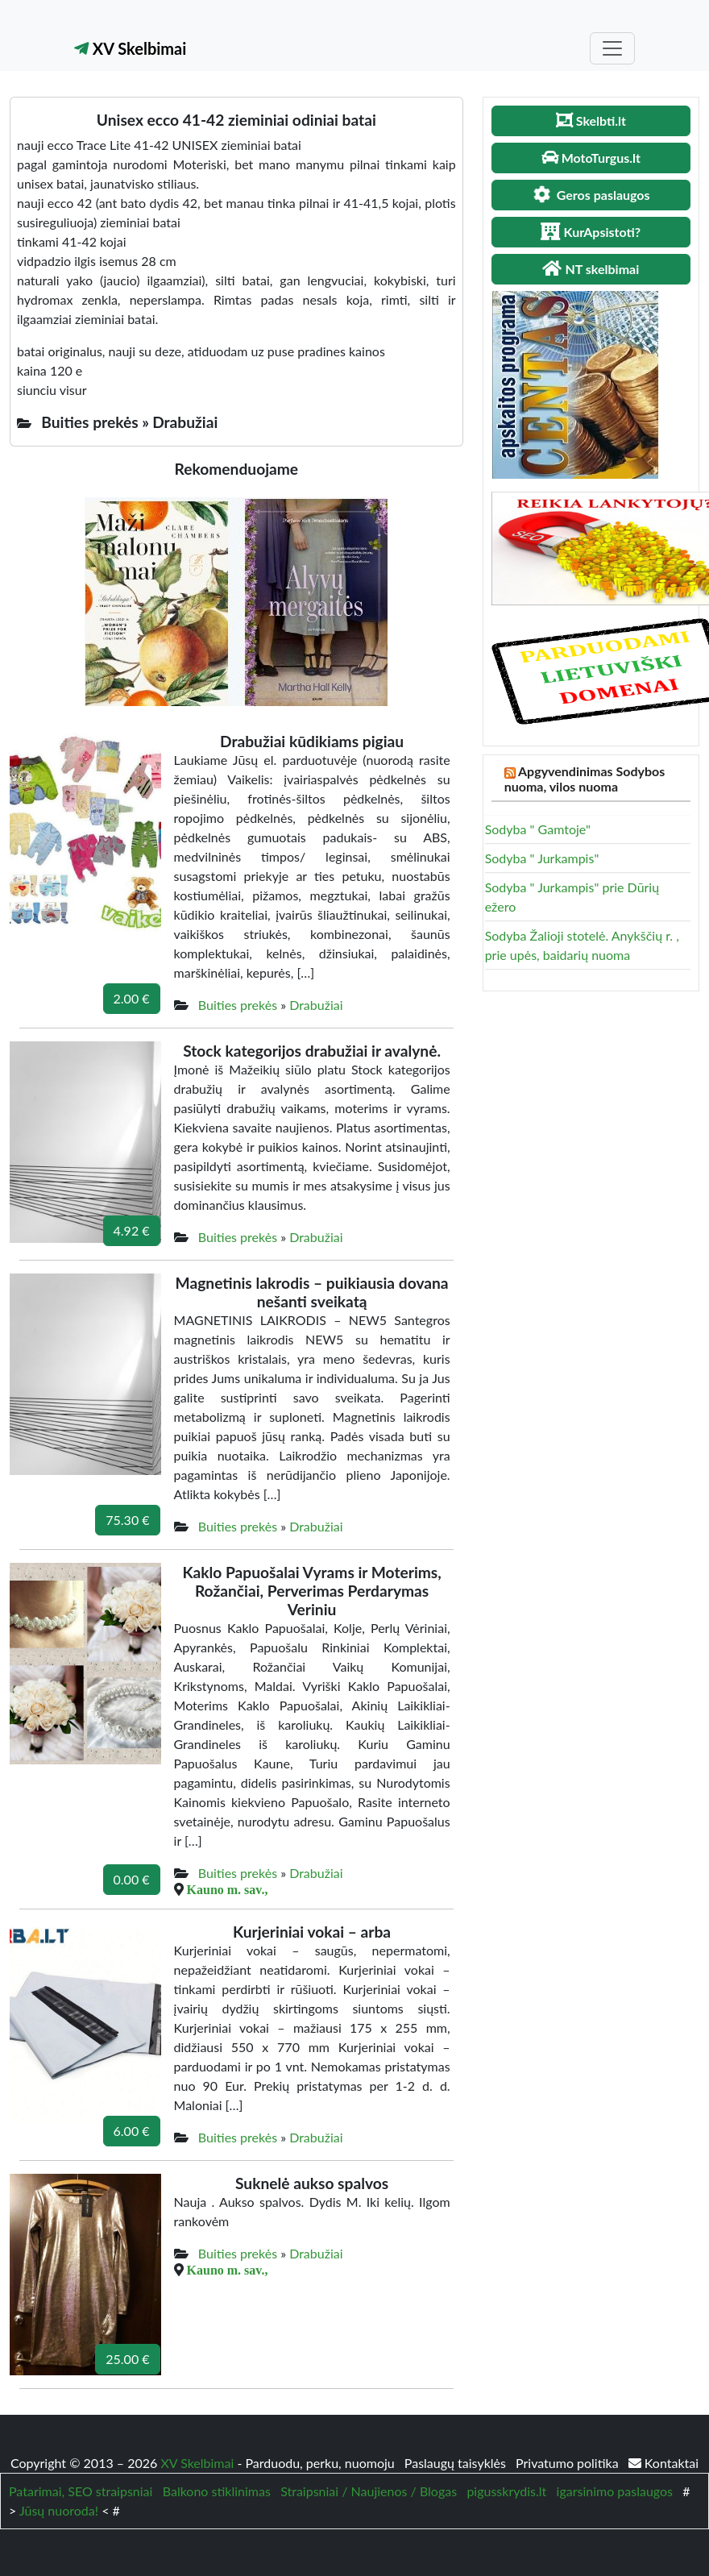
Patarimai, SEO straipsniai (80, 2491)
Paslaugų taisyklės (456, 2462)
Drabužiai (315, 1004)
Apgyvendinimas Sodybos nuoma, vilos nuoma (584, 778)
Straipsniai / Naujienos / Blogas (368, 2491)
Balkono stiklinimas (217, 2491)
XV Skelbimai (130, 48)
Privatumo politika (569, 2462)
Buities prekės (237, 1004)
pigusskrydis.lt (506, 2491)
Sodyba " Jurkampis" (542, 858)
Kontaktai (663, 2462)
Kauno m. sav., (227, 1889)
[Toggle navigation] (612, 48)
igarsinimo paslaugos (615, 2491)
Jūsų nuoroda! (58, 2510)
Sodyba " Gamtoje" (538, 829)
